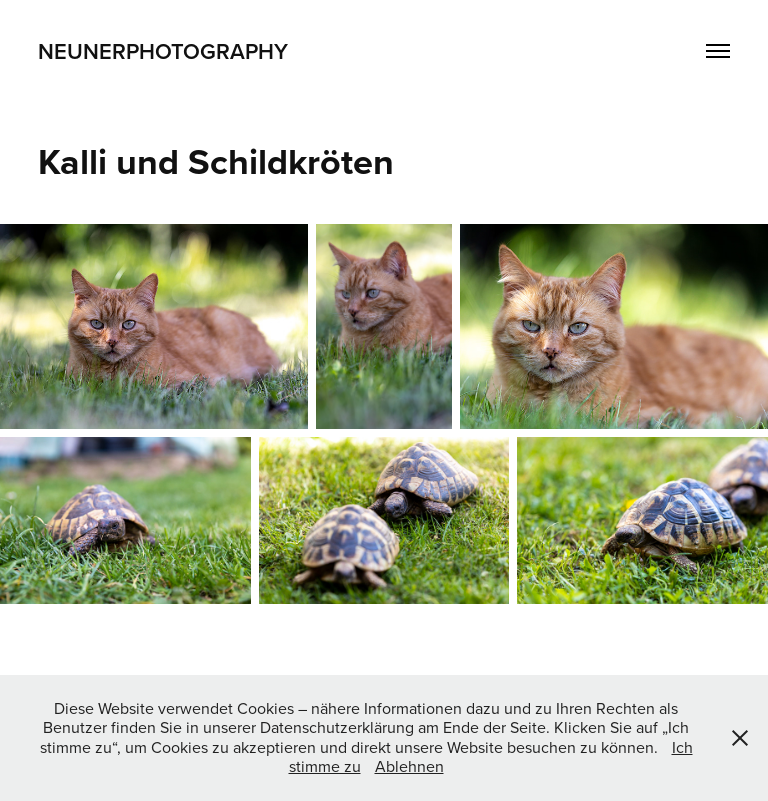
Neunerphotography (163, 51)
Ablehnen (409, 766)
